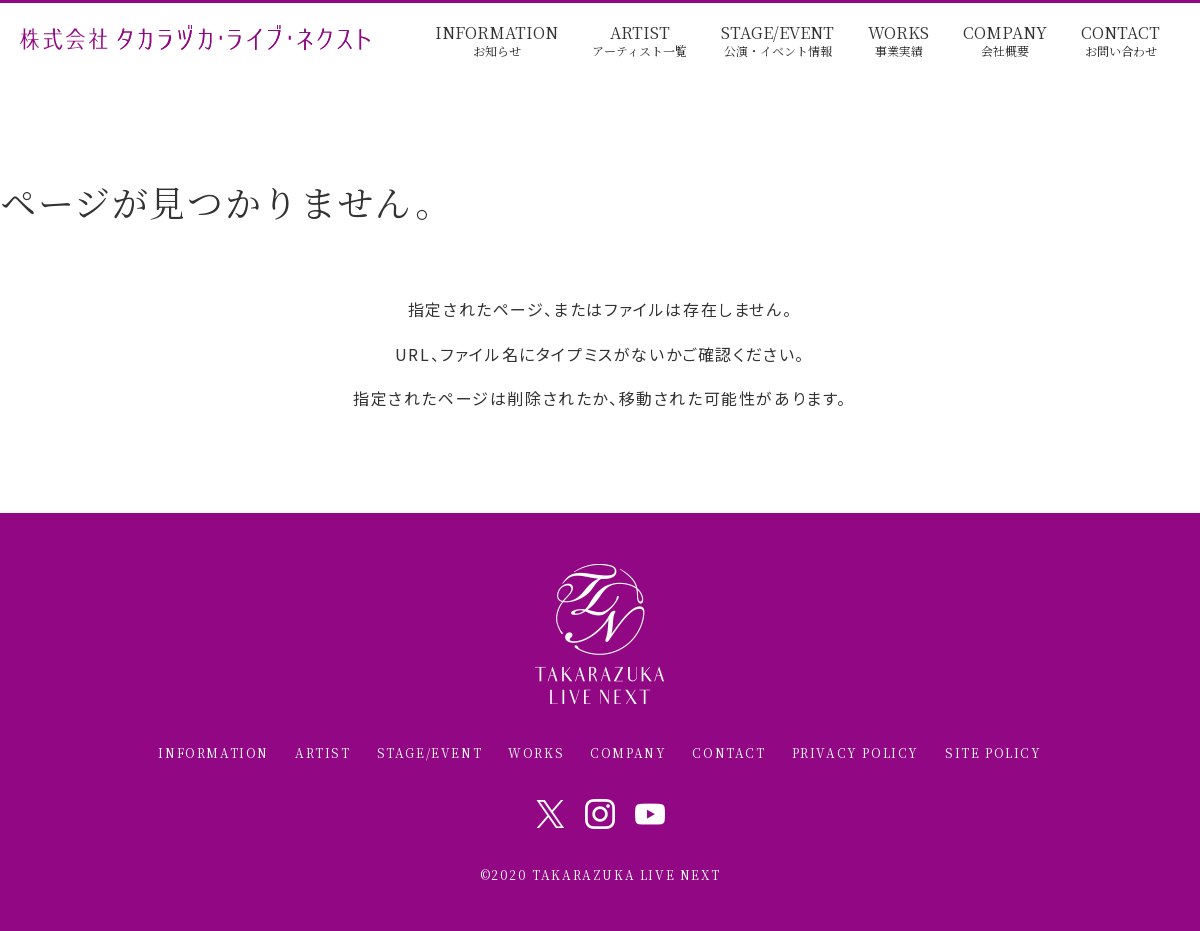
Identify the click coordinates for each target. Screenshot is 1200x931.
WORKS (898, 42)
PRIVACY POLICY (855, 753)
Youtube (650, 814)
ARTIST (639, 42)
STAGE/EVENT (777, 42)
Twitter (550, 814)
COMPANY (1005, 42)
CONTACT (1120, 42)
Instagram (600, 814)
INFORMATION (496, 42)
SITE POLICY (993, 753)
